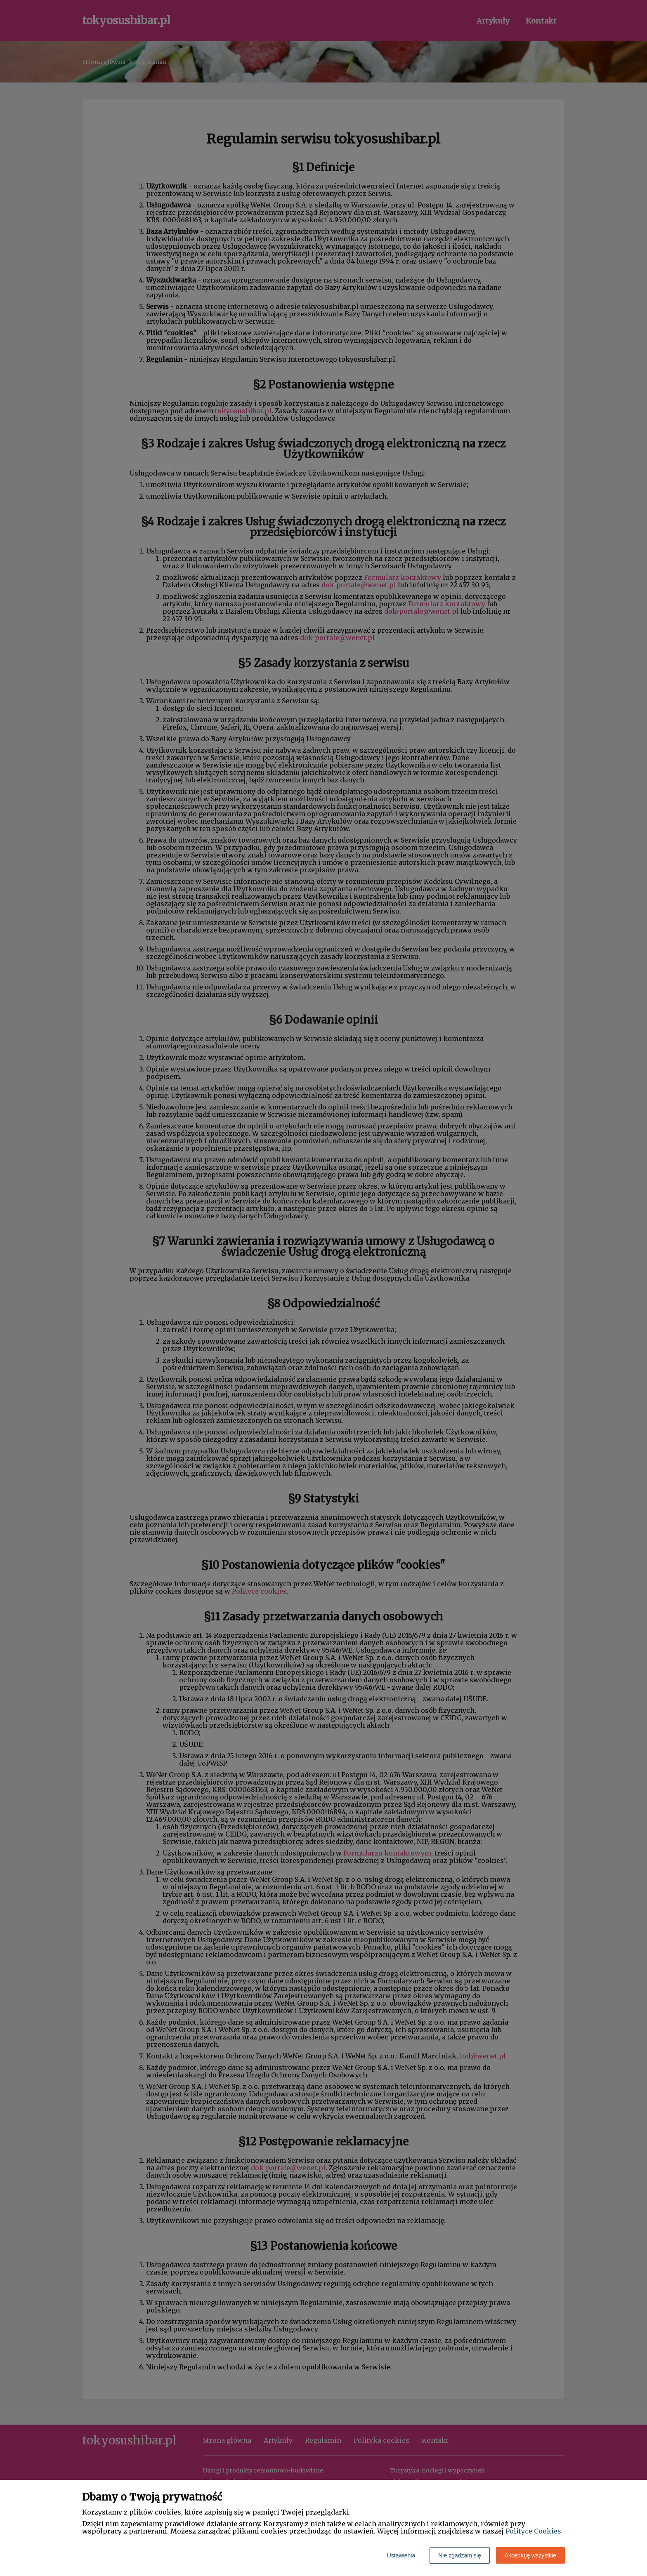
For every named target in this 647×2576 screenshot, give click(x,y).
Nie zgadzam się (459, 2555)
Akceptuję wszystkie (530, 2555)
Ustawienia (401, 2555)
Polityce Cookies (533, 2531)
